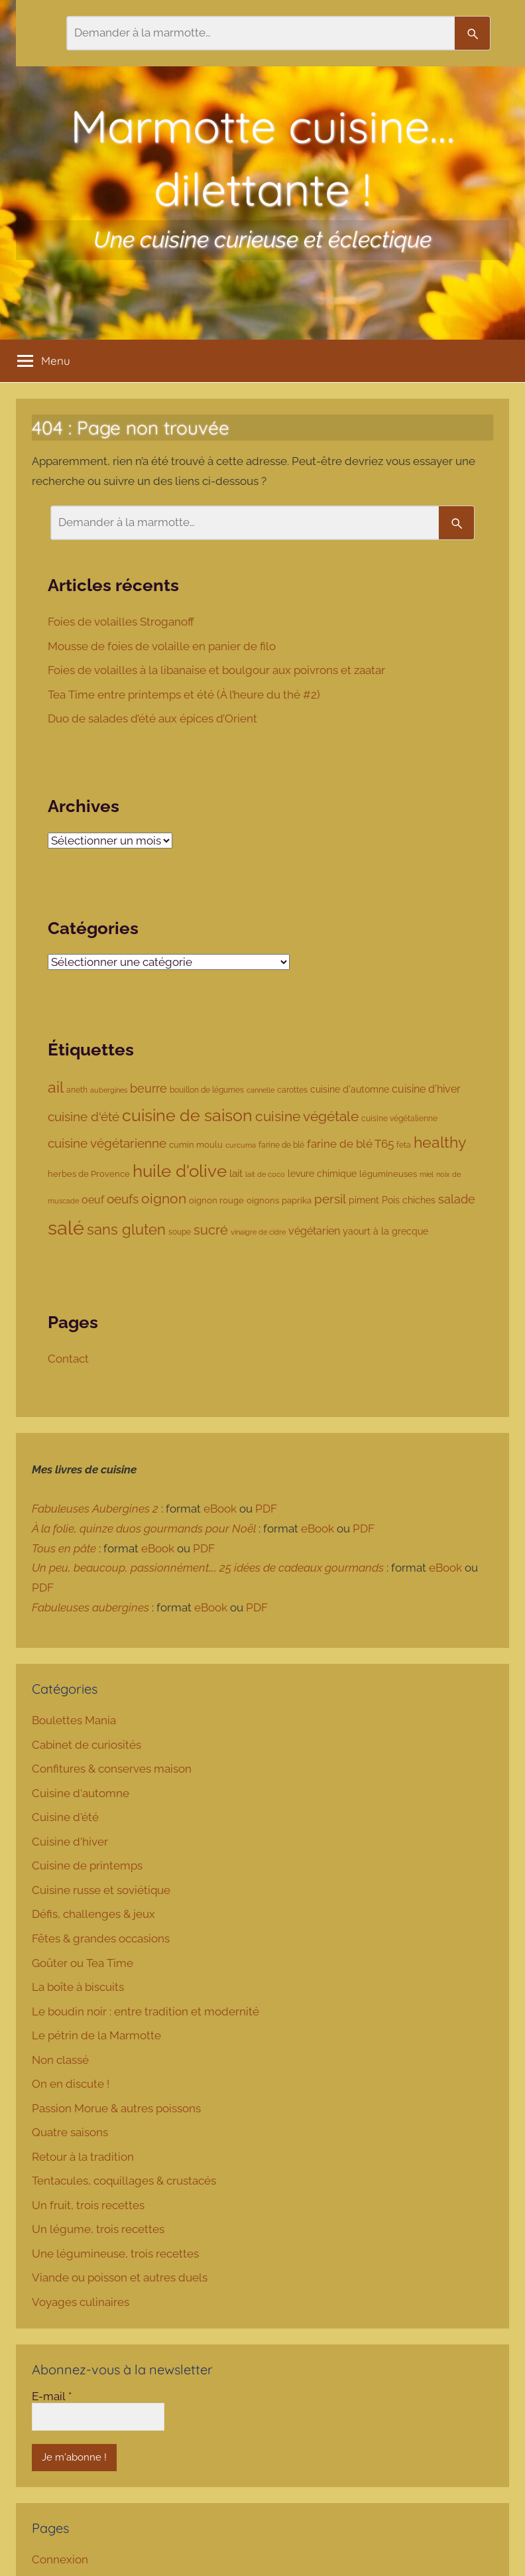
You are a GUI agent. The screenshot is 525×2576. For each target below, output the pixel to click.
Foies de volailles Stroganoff (122, 621)
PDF (266, 1508)
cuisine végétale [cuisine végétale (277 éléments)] (307, 1116)
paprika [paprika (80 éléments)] (297, 1200)
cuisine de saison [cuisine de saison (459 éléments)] (187, 1115)
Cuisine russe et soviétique (101, 1890)
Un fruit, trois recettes (88, 2205)
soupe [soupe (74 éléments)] (179, 1232)
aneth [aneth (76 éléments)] (77, 1090)
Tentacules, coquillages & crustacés (124, 2180)
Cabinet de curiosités (86, 1744)
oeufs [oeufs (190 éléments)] (123, 1199)
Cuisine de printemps (87, 1865)
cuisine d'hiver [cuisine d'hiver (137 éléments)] (426, 1089)
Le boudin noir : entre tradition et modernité (145, 2011)
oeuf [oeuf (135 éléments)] (93, 1199)
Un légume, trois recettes (98, 2229)
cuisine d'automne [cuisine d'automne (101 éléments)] (349, 1089)
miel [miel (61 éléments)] (427, 1174)
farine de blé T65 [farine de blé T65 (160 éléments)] (350, 1143)
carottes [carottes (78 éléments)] (292, 1090)
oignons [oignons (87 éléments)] (263, 1200)
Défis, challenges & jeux (93, 1914)
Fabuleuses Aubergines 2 (95, 1508)
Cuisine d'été (65, 1817)
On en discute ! (70, 2083)
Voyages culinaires (80, 2302)
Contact (68, 1358)
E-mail (52, 2396)
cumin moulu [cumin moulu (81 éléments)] (196, 1145)
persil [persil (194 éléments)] (330, 1198)
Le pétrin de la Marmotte (96, 2035)
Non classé (60, 2060)
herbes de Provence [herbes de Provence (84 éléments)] (89, 1174)
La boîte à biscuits (78, 1987)
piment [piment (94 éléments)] (364, 1200)
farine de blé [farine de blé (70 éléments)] (281, 1145)
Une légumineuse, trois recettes (115, 2253)
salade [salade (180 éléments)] (456, 1199)
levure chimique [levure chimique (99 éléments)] (322, 1173)
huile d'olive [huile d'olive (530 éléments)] (180, 1171)
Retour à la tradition (83, 2156)
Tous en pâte (64, 1548)
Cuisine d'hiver (70, 1841)
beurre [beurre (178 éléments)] (148, 1088)
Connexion (60, 2559)
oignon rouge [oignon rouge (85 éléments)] (216, 1200)
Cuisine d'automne (80, 1793)
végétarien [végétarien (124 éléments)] (314, 1231)
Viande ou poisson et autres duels (119, 2277)
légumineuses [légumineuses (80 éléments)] (388, 1174)
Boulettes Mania (74, 1720)
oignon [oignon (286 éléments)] (163, 1198)
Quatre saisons (70, 2132)
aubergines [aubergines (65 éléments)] (108, 1090)
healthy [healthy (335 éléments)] (440, 1142)
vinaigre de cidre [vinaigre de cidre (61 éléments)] (258, 1232)
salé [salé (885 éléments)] (66, 1227)
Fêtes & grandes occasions (101, 1938)
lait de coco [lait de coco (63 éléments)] (265, 1174)
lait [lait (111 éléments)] (236, 1173)
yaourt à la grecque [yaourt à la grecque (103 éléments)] (385, 1231)
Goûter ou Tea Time (82, 1963)
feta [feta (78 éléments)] (403, 1145)
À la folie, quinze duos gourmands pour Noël (144, 1528)
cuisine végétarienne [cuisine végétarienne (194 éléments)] (107, 1143)
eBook (220, 1508)
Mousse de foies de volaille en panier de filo (163, 646)
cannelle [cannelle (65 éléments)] (260, 1090)
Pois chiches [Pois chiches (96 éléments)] (409, 1200)
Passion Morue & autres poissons (116, 2108)
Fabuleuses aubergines (90, 1607)
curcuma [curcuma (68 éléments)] (240, 1145)
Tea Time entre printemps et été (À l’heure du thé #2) (185, 694)
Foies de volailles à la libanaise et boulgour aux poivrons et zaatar (218, 670)
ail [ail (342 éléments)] (56, 1087)
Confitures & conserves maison (112, 1768)
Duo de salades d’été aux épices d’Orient (154, 718)
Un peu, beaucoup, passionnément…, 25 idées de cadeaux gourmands (208, 1567)
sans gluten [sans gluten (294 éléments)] (126, 1229)
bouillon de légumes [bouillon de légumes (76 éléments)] (207, 1090)
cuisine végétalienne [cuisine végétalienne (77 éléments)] (399, 1118)
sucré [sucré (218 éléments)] (211, 1230)
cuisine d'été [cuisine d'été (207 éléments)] (83, 1116)
